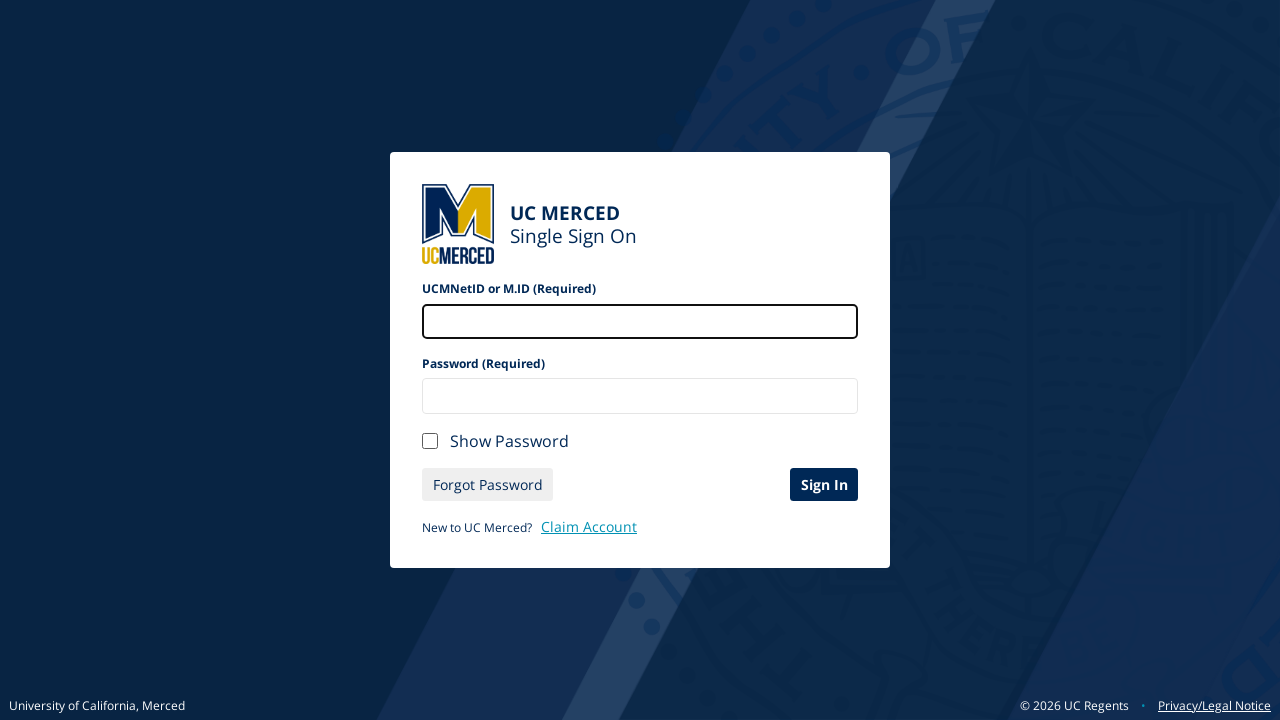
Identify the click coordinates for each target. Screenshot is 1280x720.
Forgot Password (488, 484)
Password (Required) (483, 363)
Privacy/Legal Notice (1214, 705)
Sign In (824, 484)
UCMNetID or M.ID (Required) (509, 288)
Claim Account (589, 526)
